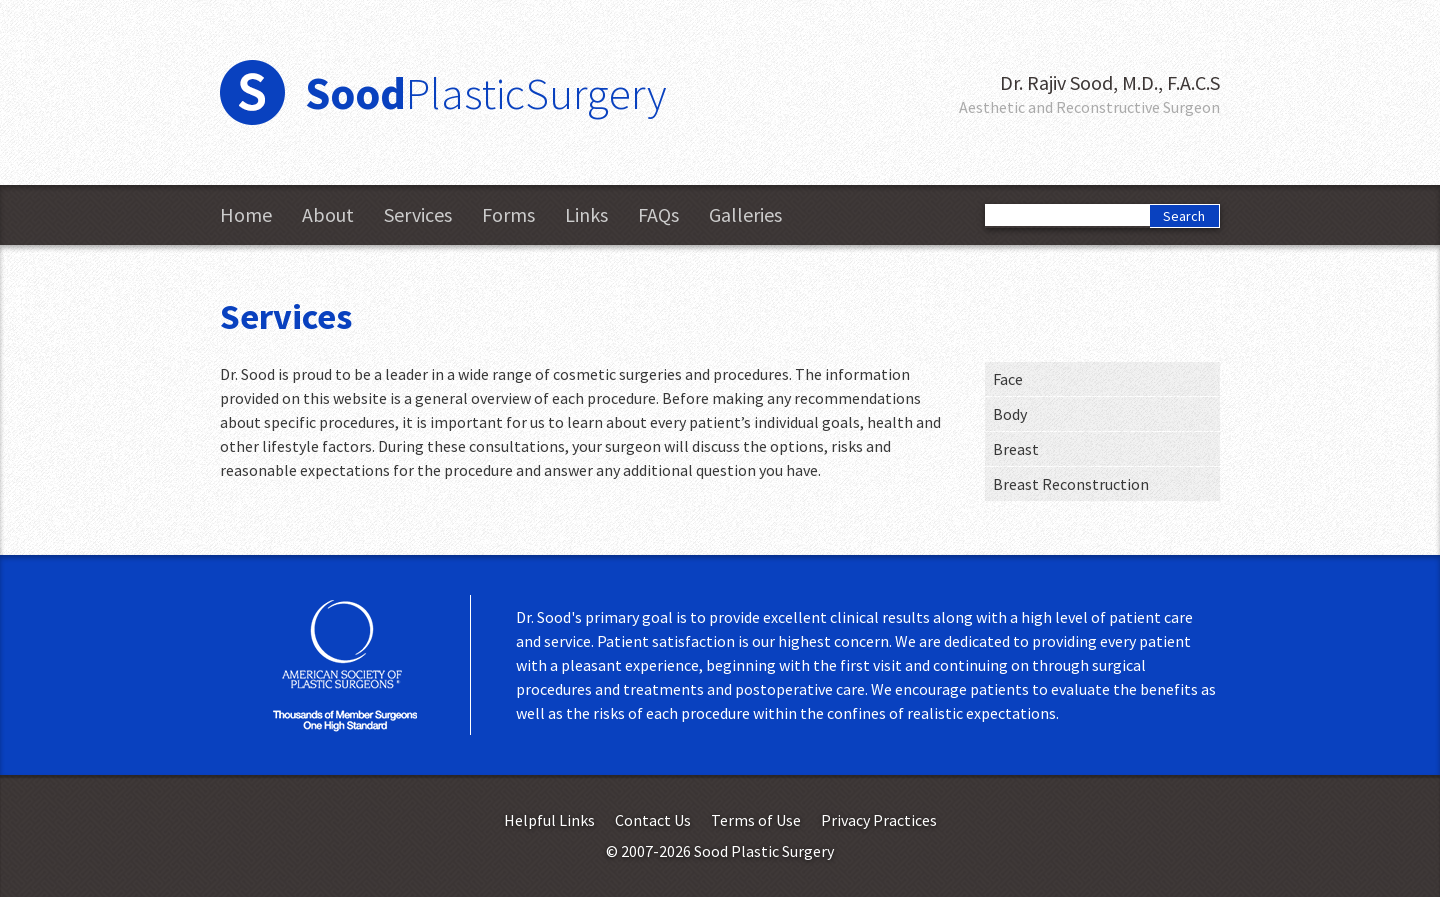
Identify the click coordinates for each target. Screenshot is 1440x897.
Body (1010, 414)
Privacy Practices (879, 820)
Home (246, 215)
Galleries (745, 215)
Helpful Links (549, 820)
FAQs (658, 215)
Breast (1016, 449)
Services (418, 215)
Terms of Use (756, 820)
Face (1008, 379)
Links (586, 215)
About (328, 215)
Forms (508, 215)
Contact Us (653, 820)
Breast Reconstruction (1071, 484)
